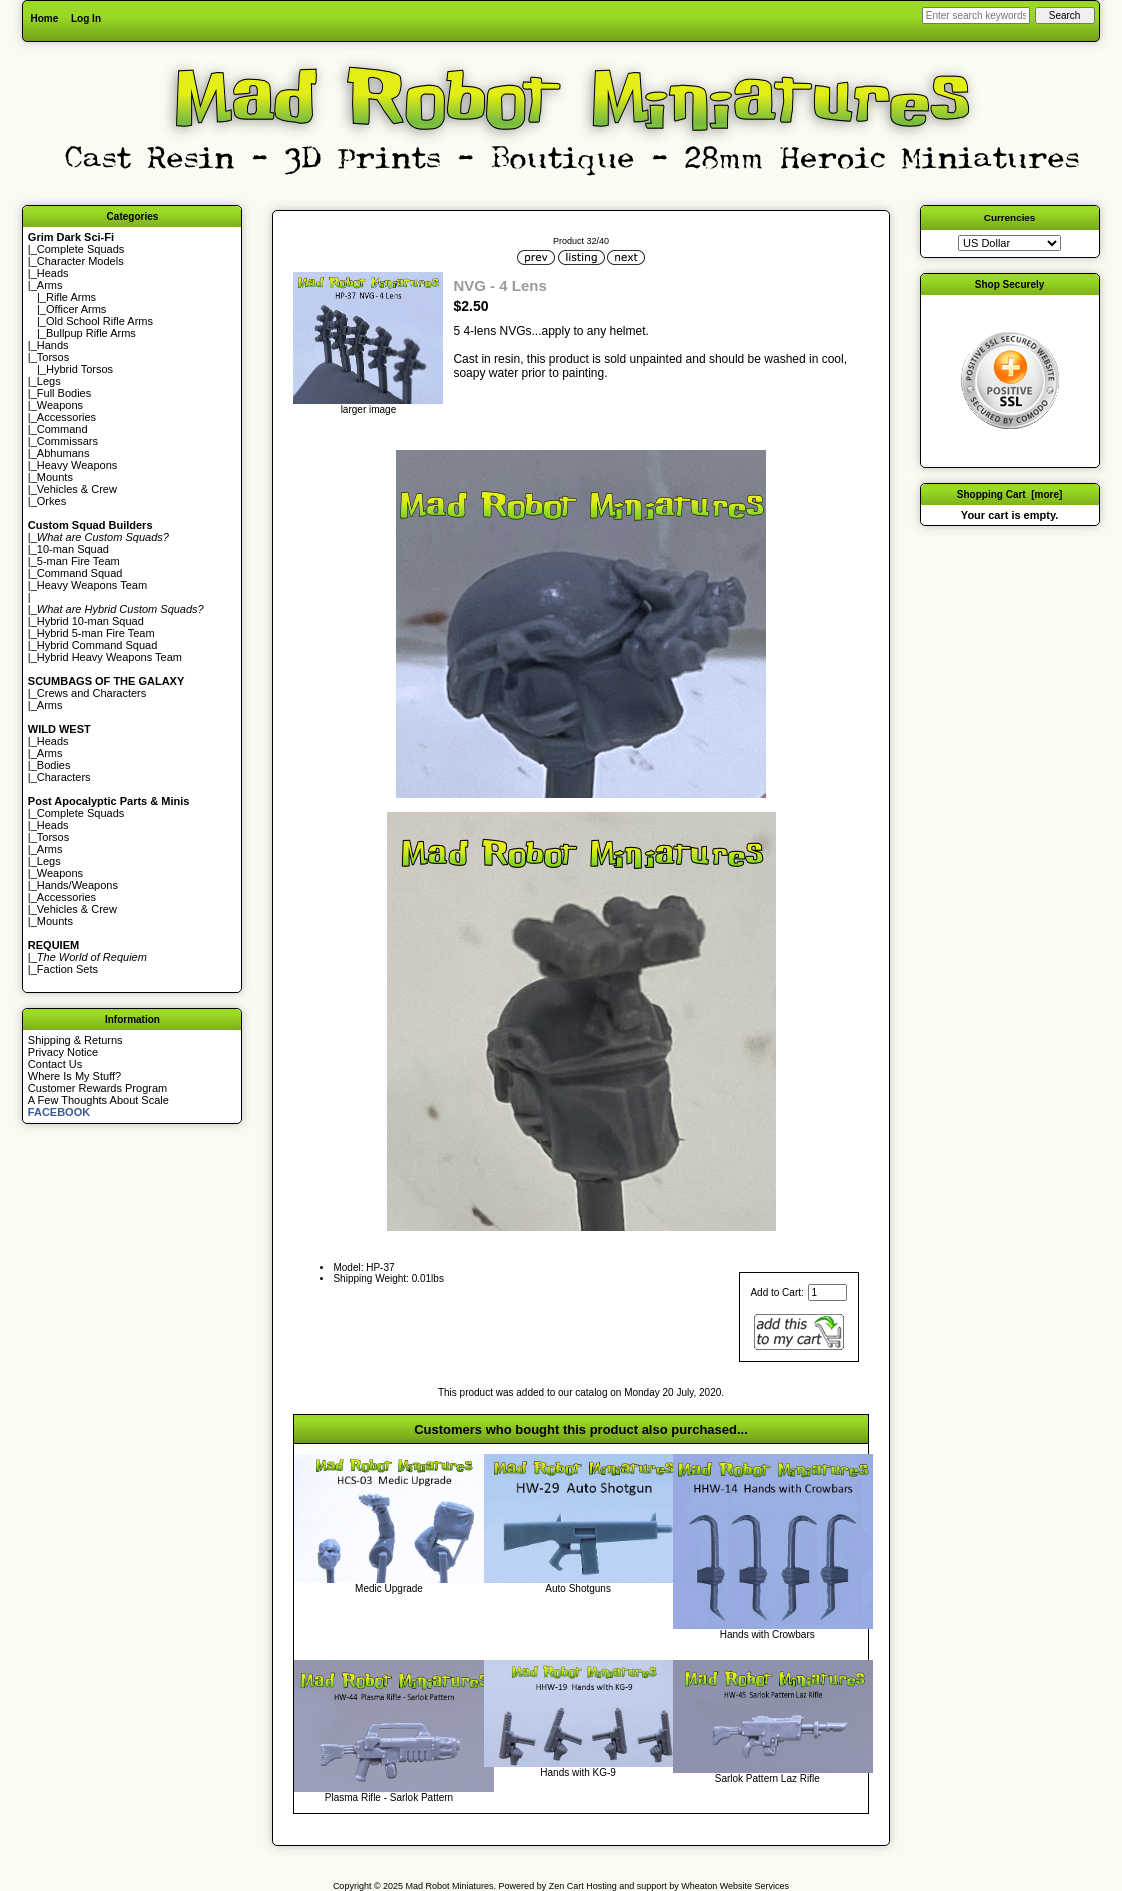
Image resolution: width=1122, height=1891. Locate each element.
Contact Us (55, 1064)
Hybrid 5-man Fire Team (96, 633)
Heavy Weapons (77, 465)
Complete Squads (80, 249)
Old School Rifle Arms (99, 321)
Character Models (80, 261)
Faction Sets (67, 969)
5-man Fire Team (78, 561)
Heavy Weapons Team (92, 585)
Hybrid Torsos (79, 369)
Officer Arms (76, 309)
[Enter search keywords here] (976, 15)
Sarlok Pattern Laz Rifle (767, 1778)
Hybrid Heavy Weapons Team (109, 657)
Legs (49, 381)
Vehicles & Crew (77, 489)
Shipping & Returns (75, 1040)
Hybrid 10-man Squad (90, 621)
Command (62, 429)
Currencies (1010, 217)
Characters (64, 777)
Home (44, 18)
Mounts (55, 477)
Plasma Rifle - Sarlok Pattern (389, 1797)
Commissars (67, 441)
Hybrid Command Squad (97, 645)
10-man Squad (73, 549)
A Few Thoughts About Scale (98, 1100)
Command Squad (80, 573)
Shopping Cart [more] (1010, 494)
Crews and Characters (91, 693)
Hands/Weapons (77, 885)
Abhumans (63, 453)
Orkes (51, 501)
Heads (53, 273)
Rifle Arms (71, 297)
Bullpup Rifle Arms (91, 333)
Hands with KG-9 (578, 1772)
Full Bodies (64, 393)
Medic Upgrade (389, 1588)
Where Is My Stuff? (74, 1076)
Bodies (54, 765)
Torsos (53, 357)
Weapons (60, 405)
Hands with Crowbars (767, 1634)
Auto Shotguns (578, 1588)
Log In (86, 18)
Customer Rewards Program (97, 1088)
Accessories (66, 417)
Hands (53, 345)
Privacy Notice (63, 1052)
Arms (50, 705)
